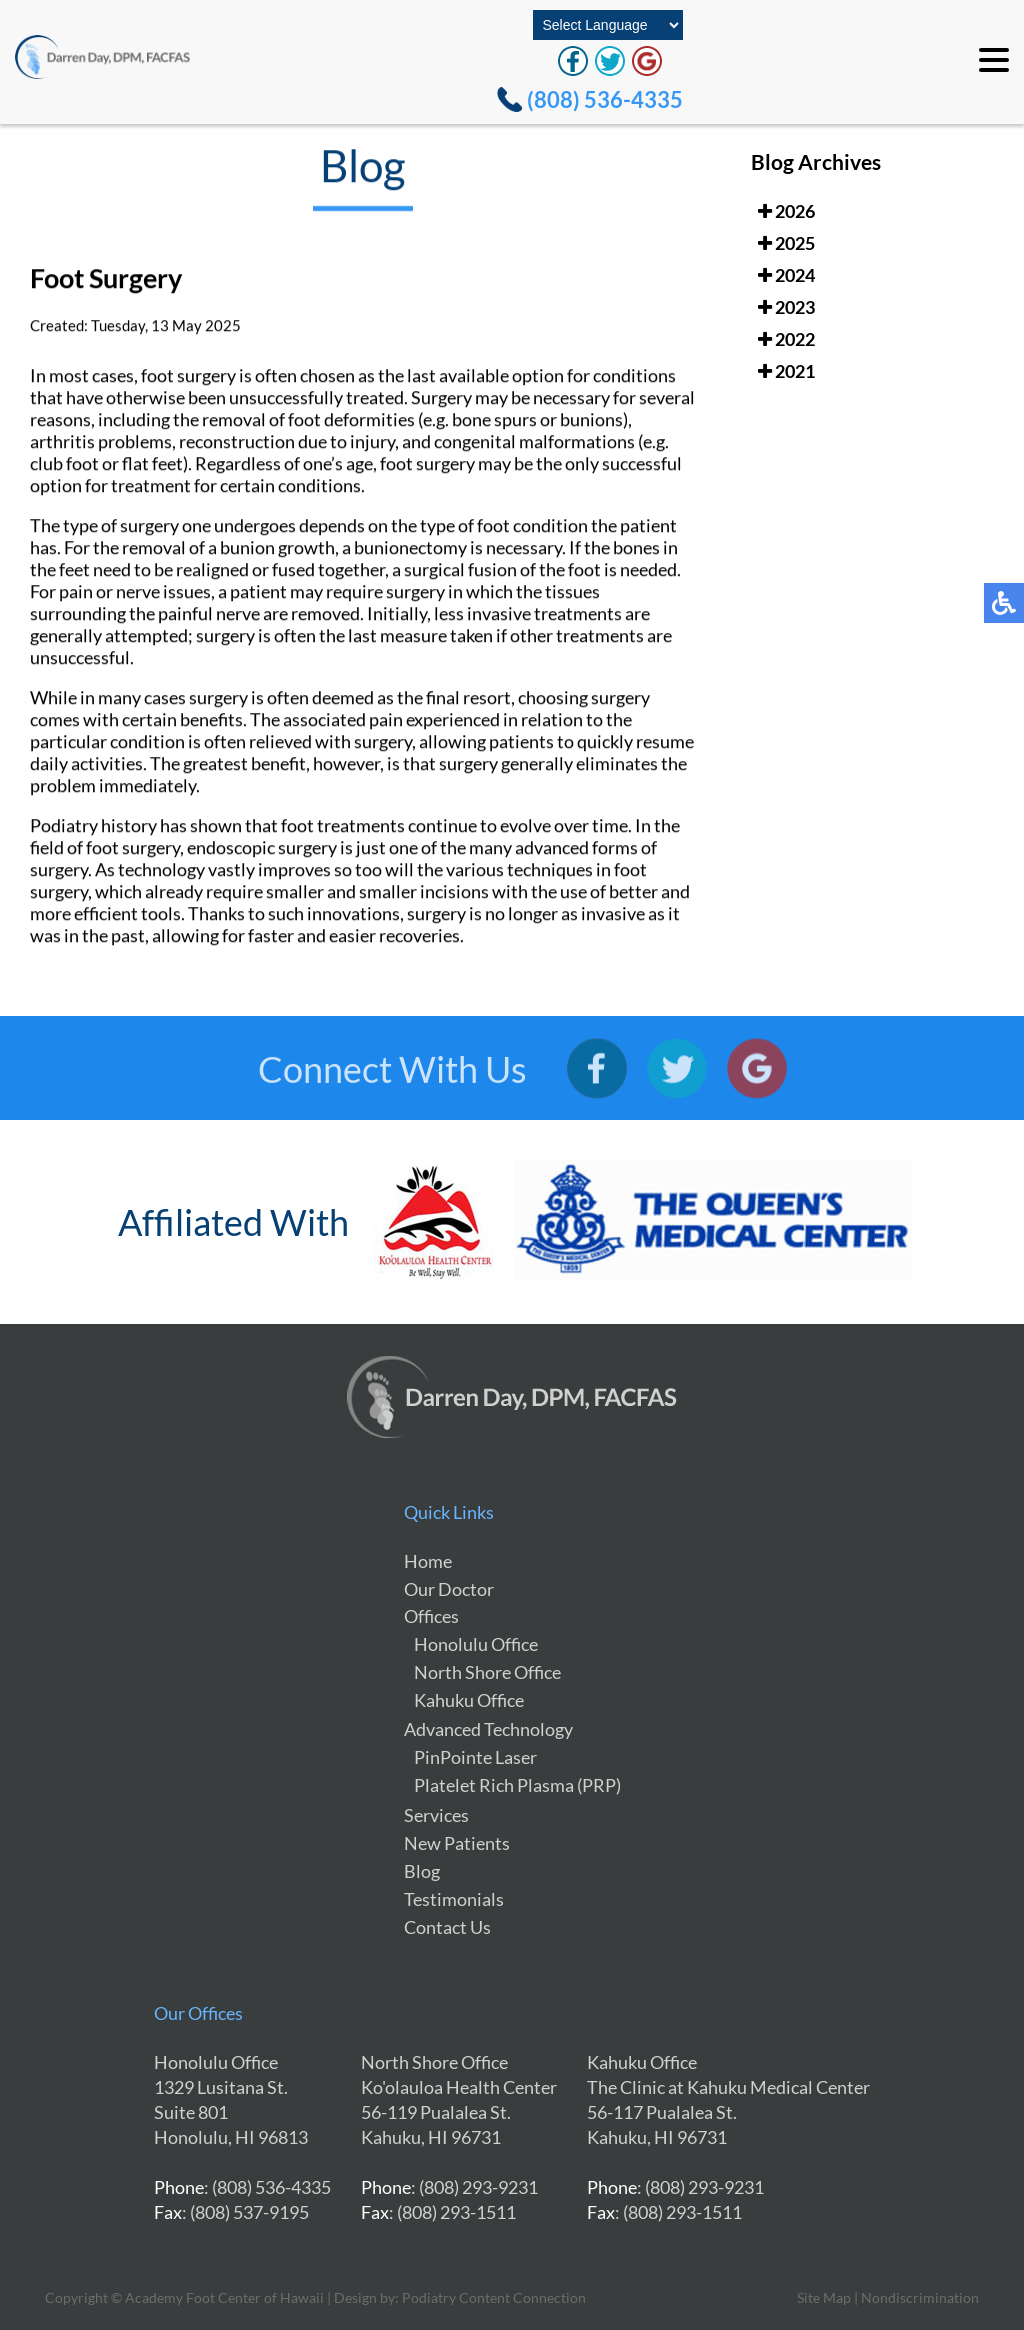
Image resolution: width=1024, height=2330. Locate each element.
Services (436, 1815)
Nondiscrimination (920, 2297)
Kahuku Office (469, 1700)
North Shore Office (487, 1672)
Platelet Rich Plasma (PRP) (517, 1785)
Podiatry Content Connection (494, 2297)
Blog (422, 1871)
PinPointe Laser (475, 1757)
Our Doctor (449, 1589)
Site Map (824, 2297)
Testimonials (454, 1899)
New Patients (457, 1843)
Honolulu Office (476, 1644)
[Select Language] (608, 25)
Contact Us (447, 1927)
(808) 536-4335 (605, 99)
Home (428, 1561)
